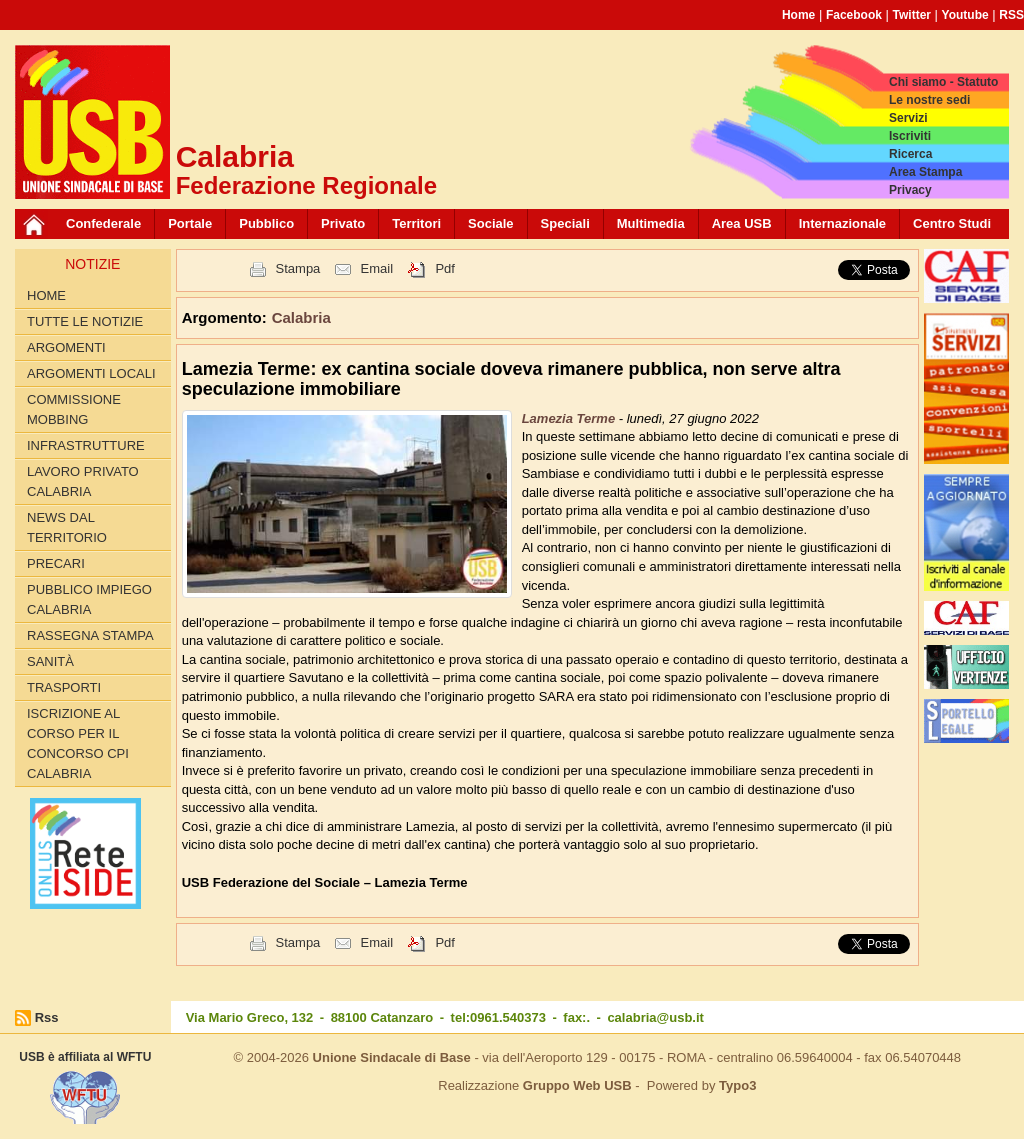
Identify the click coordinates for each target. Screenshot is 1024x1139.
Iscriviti (910, 136)
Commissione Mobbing (74, 409)
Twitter (912, 15)
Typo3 (737, 1085)
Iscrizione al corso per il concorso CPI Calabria (78, 743)
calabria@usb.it (655, 1017)
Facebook (854, 15)
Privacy (910, 190)
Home (798, 15)
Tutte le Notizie (85, 321)
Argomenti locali (91, 373)
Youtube (965, 15)
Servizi (908, 118)
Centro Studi (952, 223)
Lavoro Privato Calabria (83, 481)
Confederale (103, 223)
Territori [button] (416, 223)
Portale (190, 223)
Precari (56, 563)
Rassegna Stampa (90, 635)
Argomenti (66, 347)
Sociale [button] (491, 223)
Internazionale (842, 223)
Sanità (50, 661)
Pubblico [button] (266, 223)
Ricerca (910, 154)
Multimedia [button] (651, 223)
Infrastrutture (86, 445)
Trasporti (64, 687)
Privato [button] (343, 223)
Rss (47, 1017)
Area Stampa (925, 172)
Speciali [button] (565, 223)
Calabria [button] (301, 317)
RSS (1011, 15)
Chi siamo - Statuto (943, 82)
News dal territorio (67, 527)
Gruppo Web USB (577, 1085)
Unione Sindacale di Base (392, 1057)
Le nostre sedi (929, 100)
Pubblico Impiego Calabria (89, 599)
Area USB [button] (742, 223)
